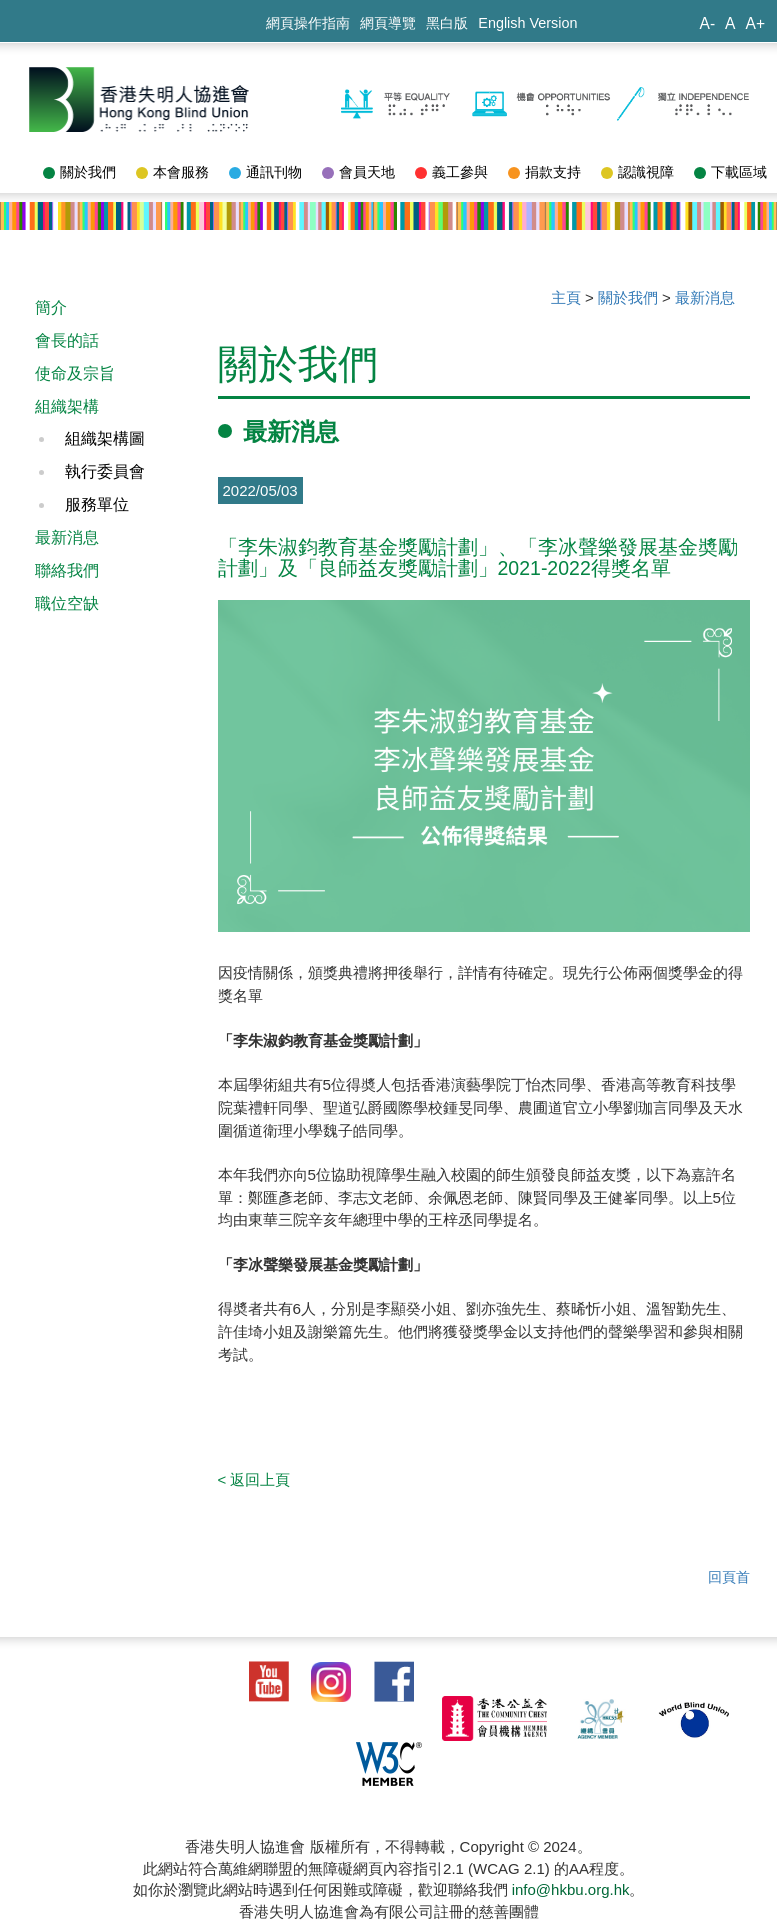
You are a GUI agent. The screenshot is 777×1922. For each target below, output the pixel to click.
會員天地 (358, 172)
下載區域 (730, 172)
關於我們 (79, 172)
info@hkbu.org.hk (571, 1889)
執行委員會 (105, 471)
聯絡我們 (67, 570)
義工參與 (451, 172)
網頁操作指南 (308, 23)
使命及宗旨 (75, 373)
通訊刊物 (265, 172)
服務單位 (97, 504)
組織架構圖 (105, 438)
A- (707, 23)
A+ (755, 23)
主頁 (566, 297)
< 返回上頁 (254, 1479)
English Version (527, 23)
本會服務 (172, 172)
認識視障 (637, 172)
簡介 (51, 307)
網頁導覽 (388, 23)
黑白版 (447, 23)
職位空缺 (67, 603)
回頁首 (729, 1577)
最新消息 (67, 537)
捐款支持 (544, 172)
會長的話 (67, 340)
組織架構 (67, 406)
